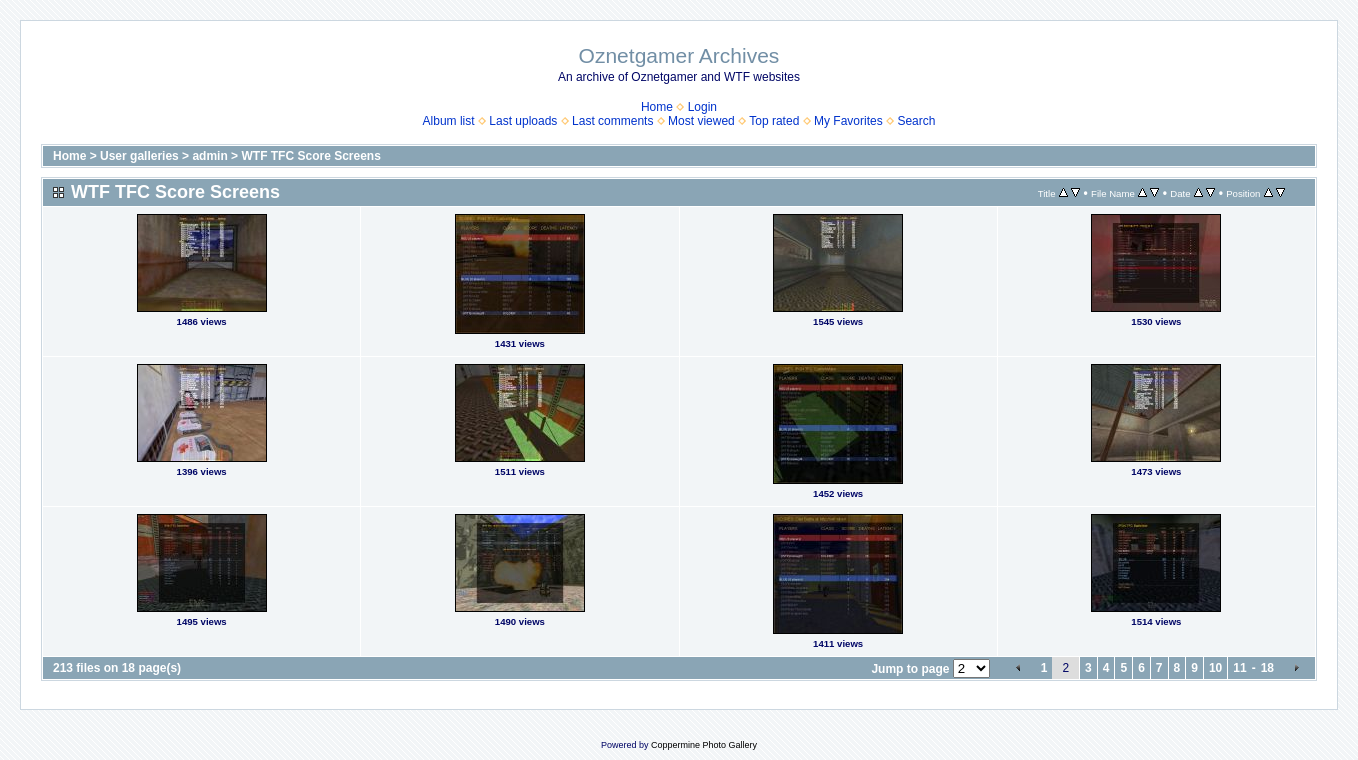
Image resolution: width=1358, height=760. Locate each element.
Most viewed (701, 121)
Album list (449, 121)
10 (1215, 668)
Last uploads (523, 121)
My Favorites (848, 121)
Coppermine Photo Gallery (704, 745)
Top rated (774, 121)
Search (916, 121)
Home (657, 107)
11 (1239, 668)
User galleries (139, 156)
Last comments (612, 121)
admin (209, 156)
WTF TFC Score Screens (310, 156)
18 (1267, 668)
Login (702, 107)
